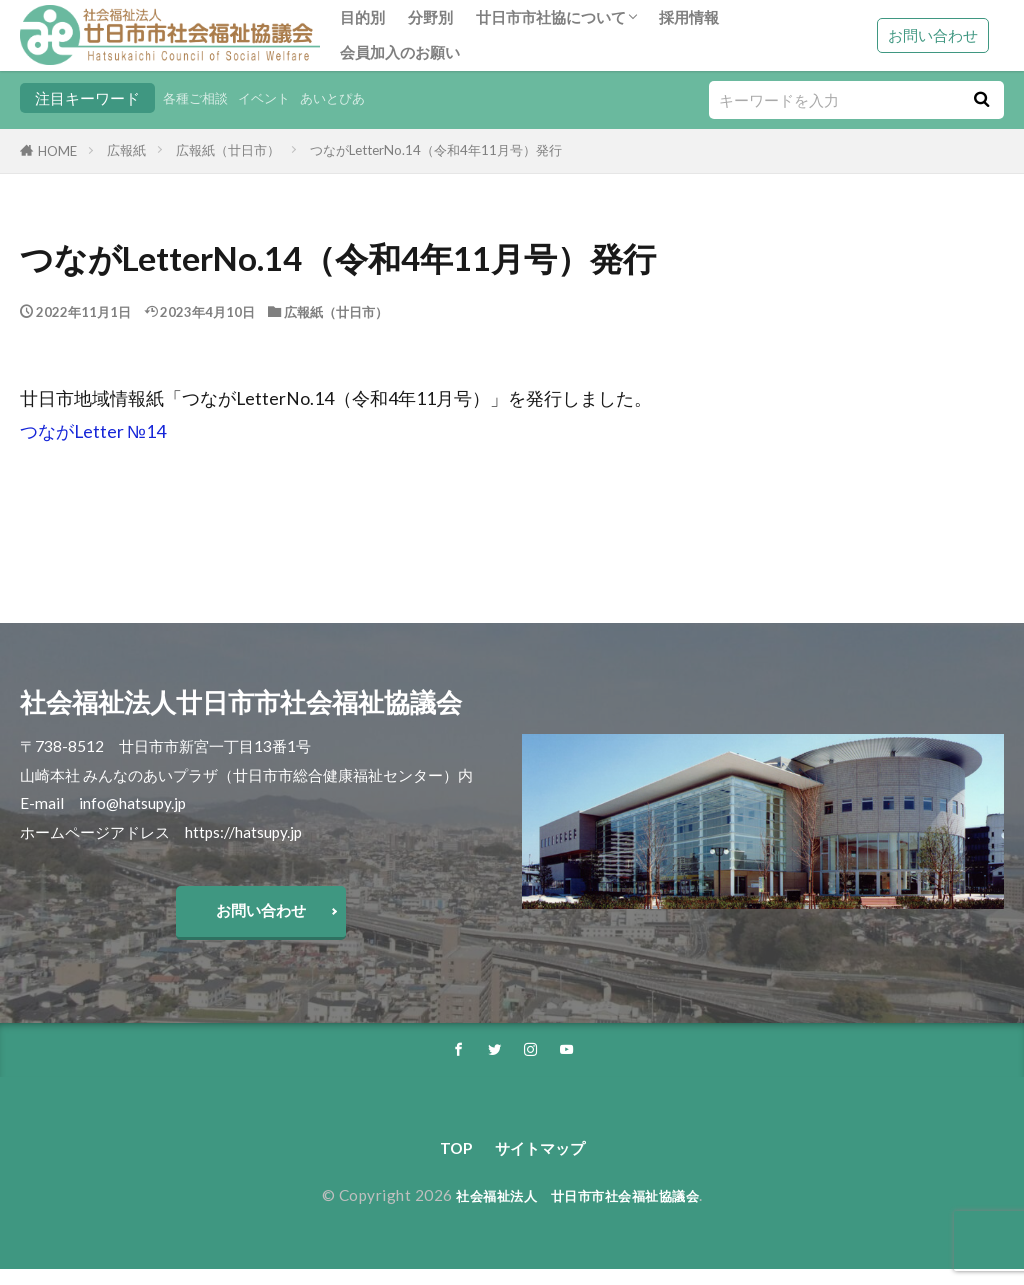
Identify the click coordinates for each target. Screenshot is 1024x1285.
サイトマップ (542, 1161)
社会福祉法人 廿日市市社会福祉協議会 (577, 1211)
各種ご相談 (200, 98)
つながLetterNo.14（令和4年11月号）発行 (436, 150)
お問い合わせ (933, 35)
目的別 (362, 17)
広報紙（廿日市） (228, 150)
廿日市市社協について (551, 17)
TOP (446, 1161)
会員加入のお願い (400, 52)
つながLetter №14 (93, 431)
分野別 (430, 17)
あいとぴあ (355, 98)
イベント (278, 98)
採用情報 (689, 17)
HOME (57, 151)
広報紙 (126, 150)
